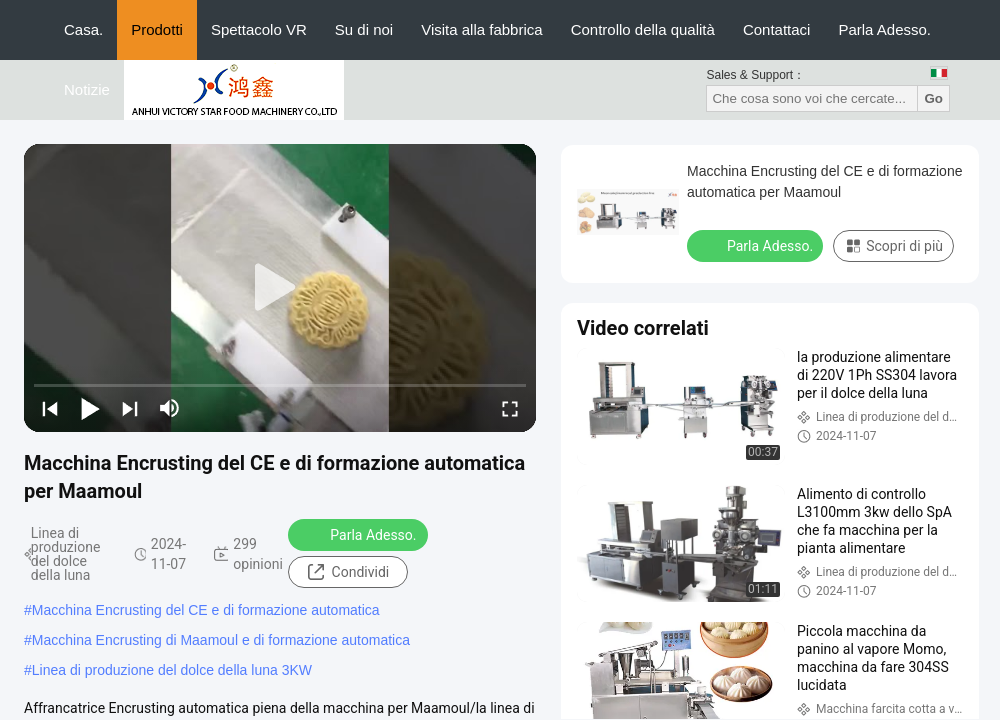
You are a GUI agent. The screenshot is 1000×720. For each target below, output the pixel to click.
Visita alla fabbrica (481, 29)
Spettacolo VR (259, 29)
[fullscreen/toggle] (510, 408)
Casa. (83, 29)
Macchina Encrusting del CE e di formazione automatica (206, 610)
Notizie (87, 89)
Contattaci (777, 29)
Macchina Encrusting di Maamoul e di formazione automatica (221, 640)
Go (933, 98)
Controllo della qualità (643, 29)
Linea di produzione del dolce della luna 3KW (172, 670)
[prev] (50, 408)
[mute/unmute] (170, 408)
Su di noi (364, 29)
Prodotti (157, 29)
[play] (280, 288)
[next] (130, 408)
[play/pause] (90, 408)
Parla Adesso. (884, 29)
